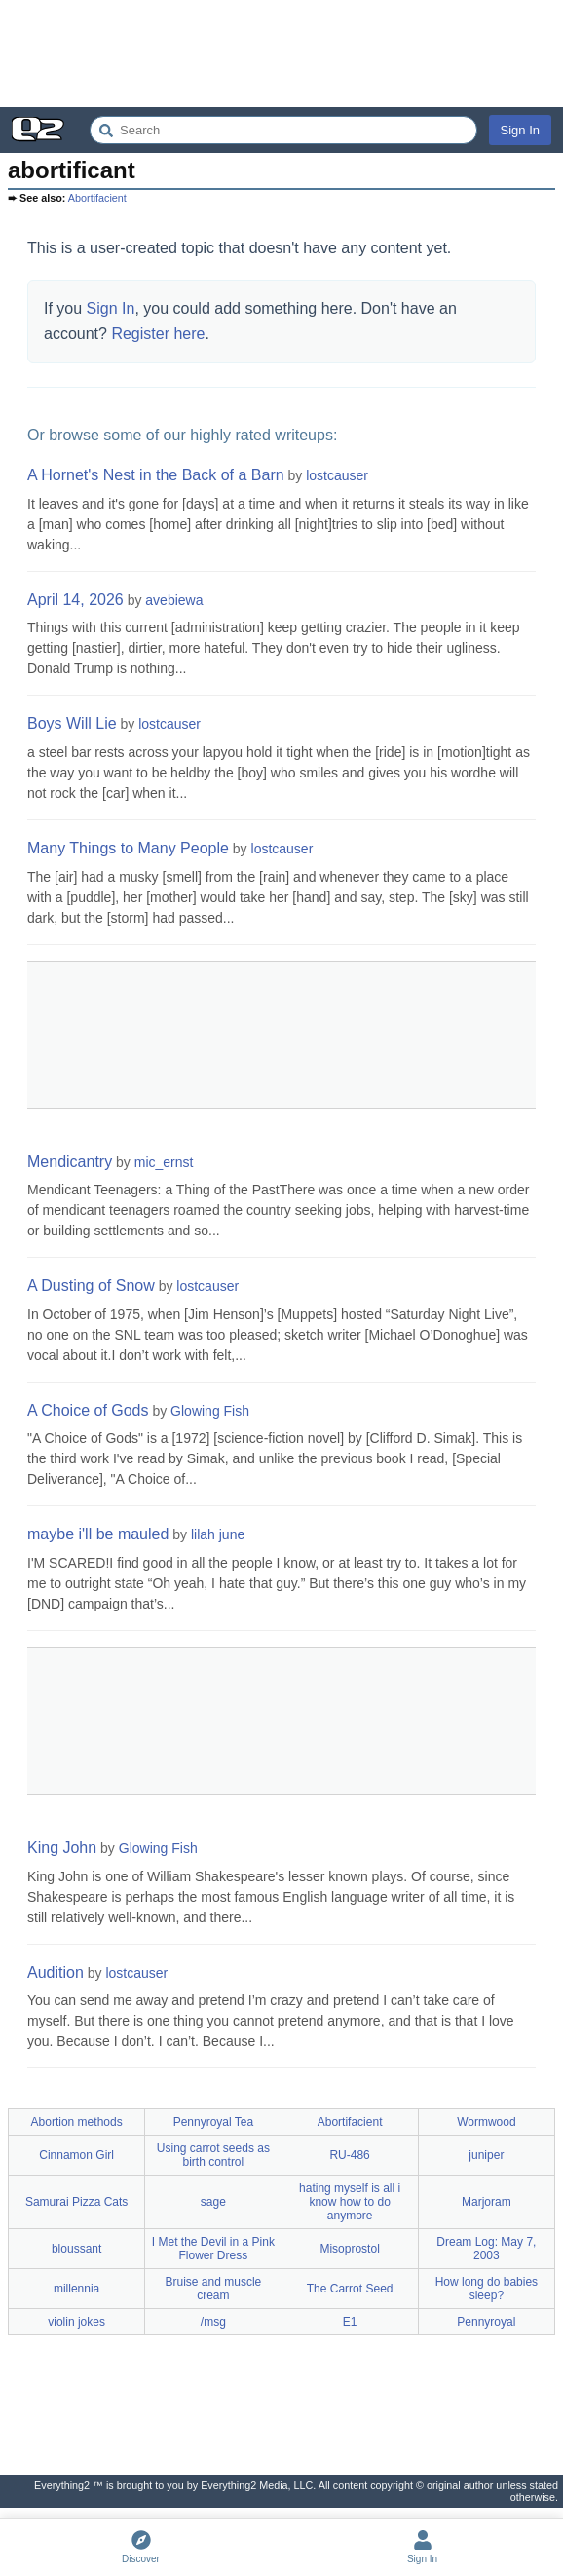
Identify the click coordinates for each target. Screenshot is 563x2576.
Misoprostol (349, 2248)
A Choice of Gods (88, 1410)
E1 (350, 2322)
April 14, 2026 (75, 599)
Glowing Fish (209, 1411)
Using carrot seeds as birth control (213, 2155)
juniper (486, 2155)
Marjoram (486, 2202)
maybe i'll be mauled (98, 1534)
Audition (55, 1972)
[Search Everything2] (283, 130)
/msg (213, 2322)
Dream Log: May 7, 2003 (486, 2248)
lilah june (217, 1534)
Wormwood (486, 2122)
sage (213, 2202)
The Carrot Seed (350, 2288)
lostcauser (337, 475)
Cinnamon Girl (76, 2155)
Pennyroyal (486, 2322)
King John (61, 1847)
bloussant (76, 2248)
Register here (158, 333)
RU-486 (349, 2155)
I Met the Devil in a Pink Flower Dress (213, 2248)
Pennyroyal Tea (213, 2122)
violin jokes (76, 2322)
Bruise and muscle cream (214, 2288)
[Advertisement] (281, 53)
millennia (76, 2288)
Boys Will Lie (72, 723)
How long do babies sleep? (486, 2288)
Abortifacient (97, 198)
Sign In (520, 130)
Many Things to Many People (128, 848)
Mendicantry (69, 1162)
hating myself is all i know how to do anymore (349, 2201)
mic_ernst (164, 1162)
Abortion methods (77, 2122)
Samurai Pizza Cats (76, 2202)
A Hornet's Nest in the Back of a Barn (155, 475)
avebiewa (174, 600)
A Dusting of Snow (91, 1285)
